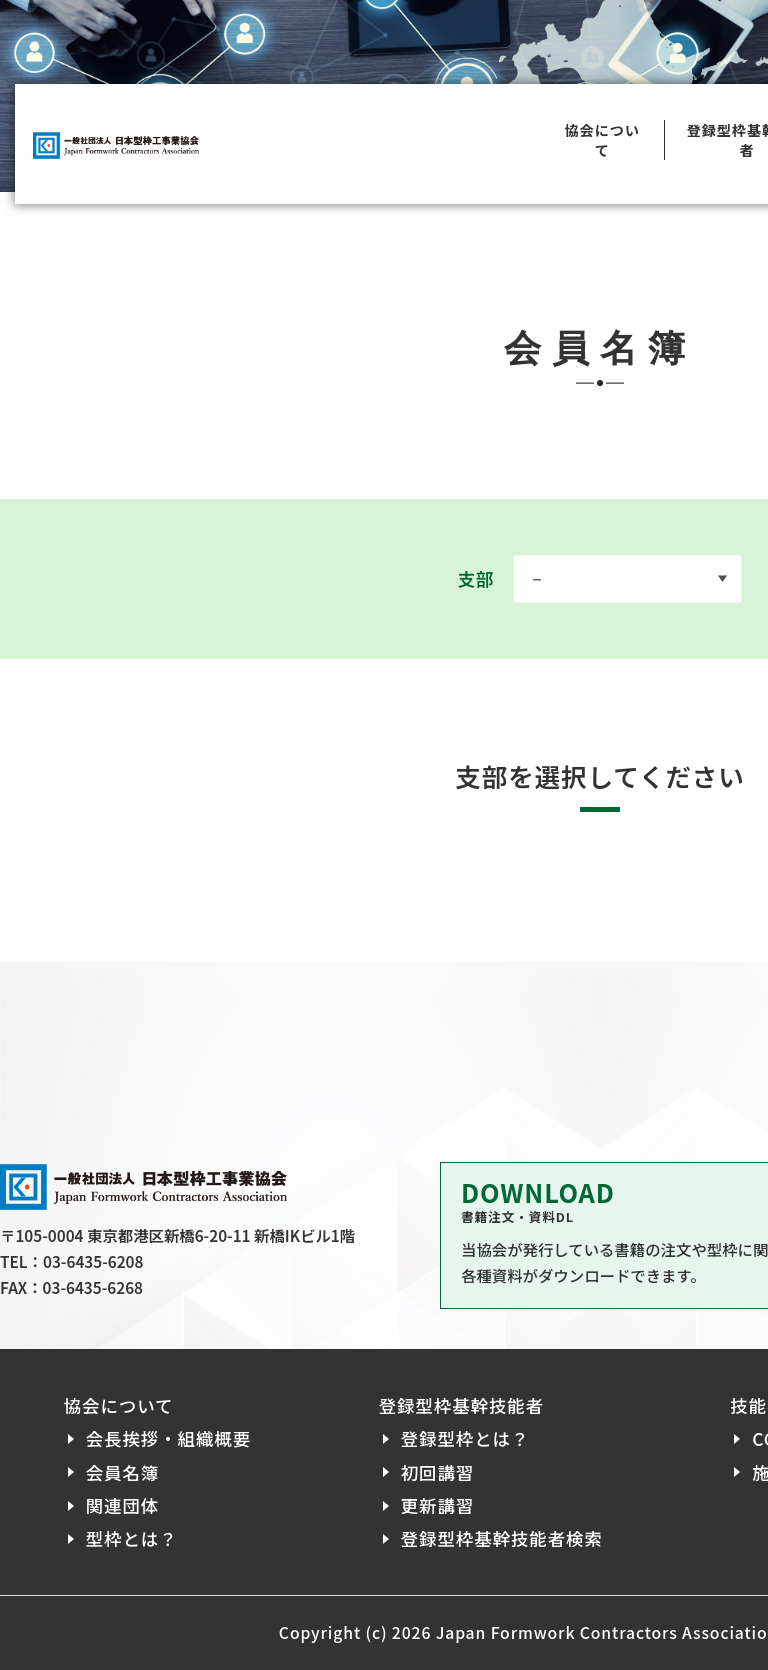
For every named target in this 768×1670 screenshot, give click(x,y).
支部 (599, 578)
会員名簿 (123, 1472)
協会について (602, 144)
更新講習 (438, 1505)
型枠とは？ (132, 1538)
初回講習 (438, 1472)
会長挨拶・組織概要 (168, 1438)
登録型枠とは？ (465, 1438)
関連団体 (123, 1505)
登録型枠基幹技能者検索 (502, 1538)
